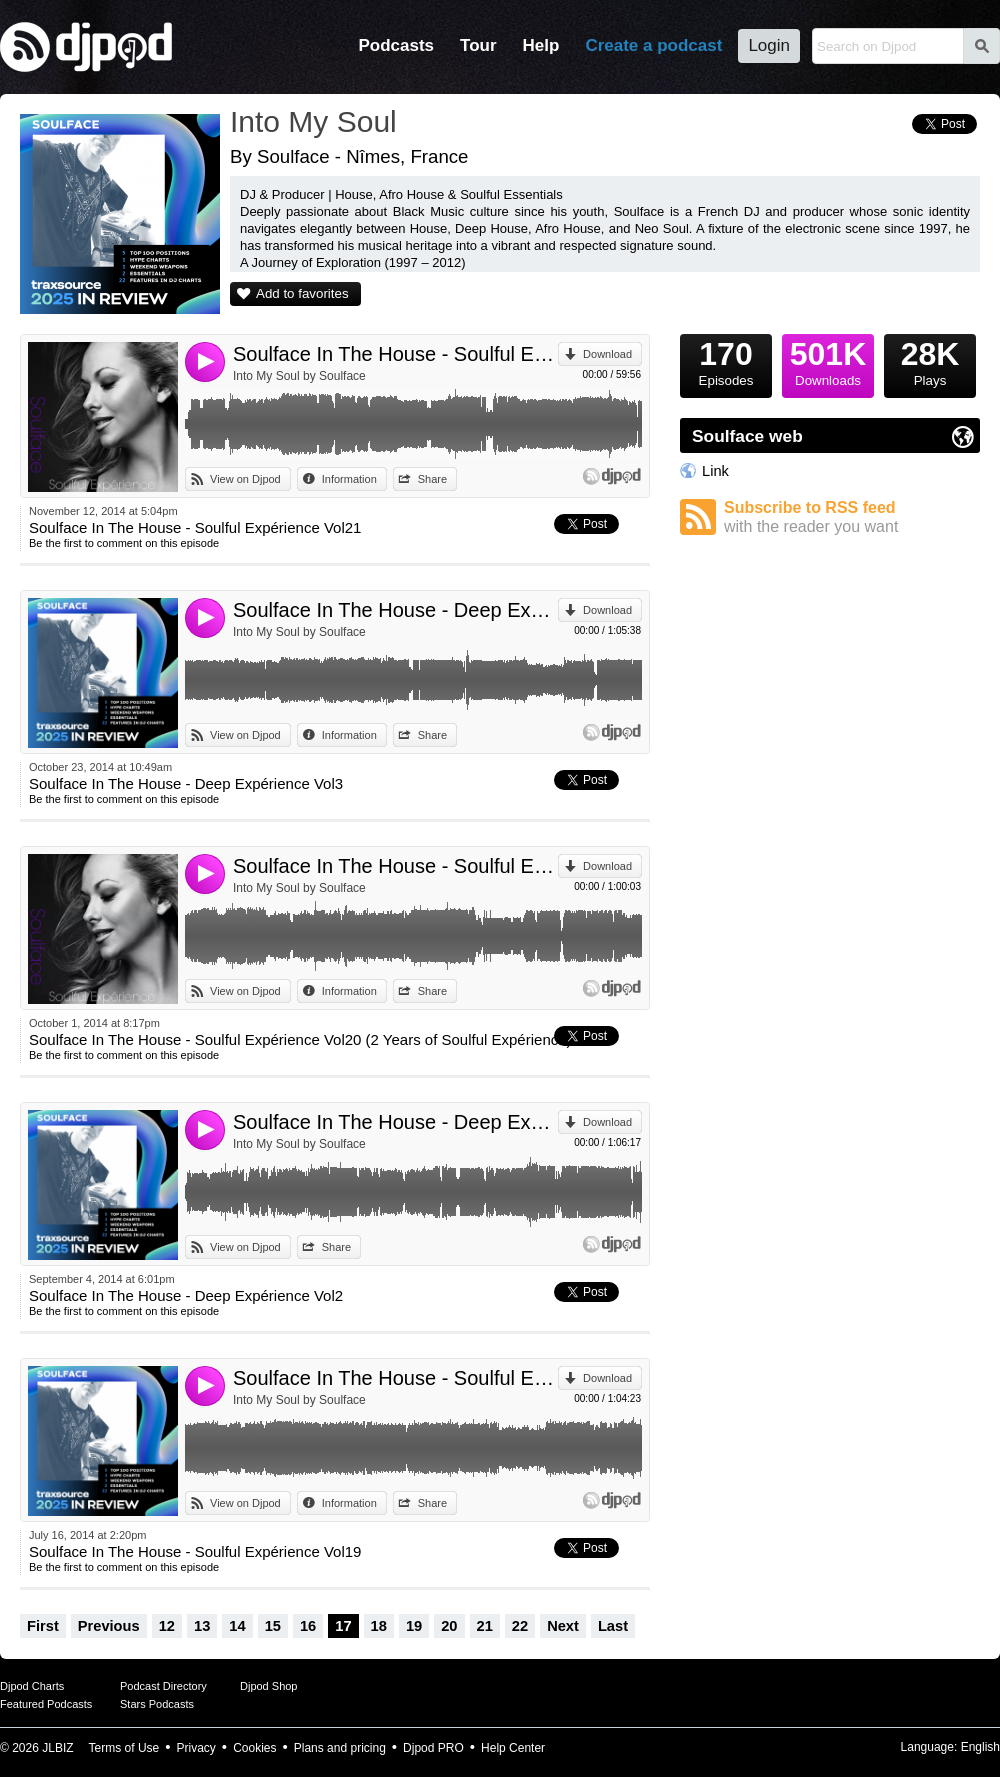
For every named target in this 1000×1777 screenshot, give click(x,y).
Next (563, 1626)
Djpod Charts (32, 1686)
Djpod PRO (433, 1748)
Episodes (726, 361)
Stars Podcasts (157, 1704)
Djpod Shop (269, 1686)
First (43, 1626)
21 (485, 1626)
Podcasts (396, 45)
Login (769, 45)
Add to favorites (302, 293)
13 (202, 1626)
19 (414, 1626)
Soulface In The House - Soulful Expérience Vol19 (395, 1378)
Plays (930, 361)
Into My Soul (313, 121)
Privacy (196, 1748)
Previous (109, 1626)
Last (613, 1626)
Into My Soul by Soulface (299, 376)
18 (379, 1626)
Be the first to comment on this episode (124, 543)
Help (541, 45)
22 (520, 1626)
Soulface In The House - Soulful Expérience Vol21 (395, 354)
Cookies (254, 1748)
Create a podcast (653, 45)
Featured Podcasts (46, 1704)
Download (607, 354)
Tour (478, 45)
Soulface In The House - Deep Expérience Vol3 (395, 610)
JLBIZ (57, 1748)
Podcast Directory (163, 1686)
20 (449, 1626)
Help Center (513, 1748)
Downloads (828, 361)
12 (167, 1626)
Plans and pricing (340, 1748)
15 (273, 1626)
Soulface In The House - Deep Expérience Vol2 (395, 1122)
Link (715, 471)
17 (343, 1626)
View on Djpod (245, 479)
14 (237, 1626)
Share (432, 479)
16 (308, 1626)
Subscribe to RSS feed (852, 517)
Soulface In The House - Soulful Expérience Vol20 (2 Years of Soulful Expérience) (395, 866)
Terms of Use (124, 1748)
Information (349, 479)
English (980, 1747)
